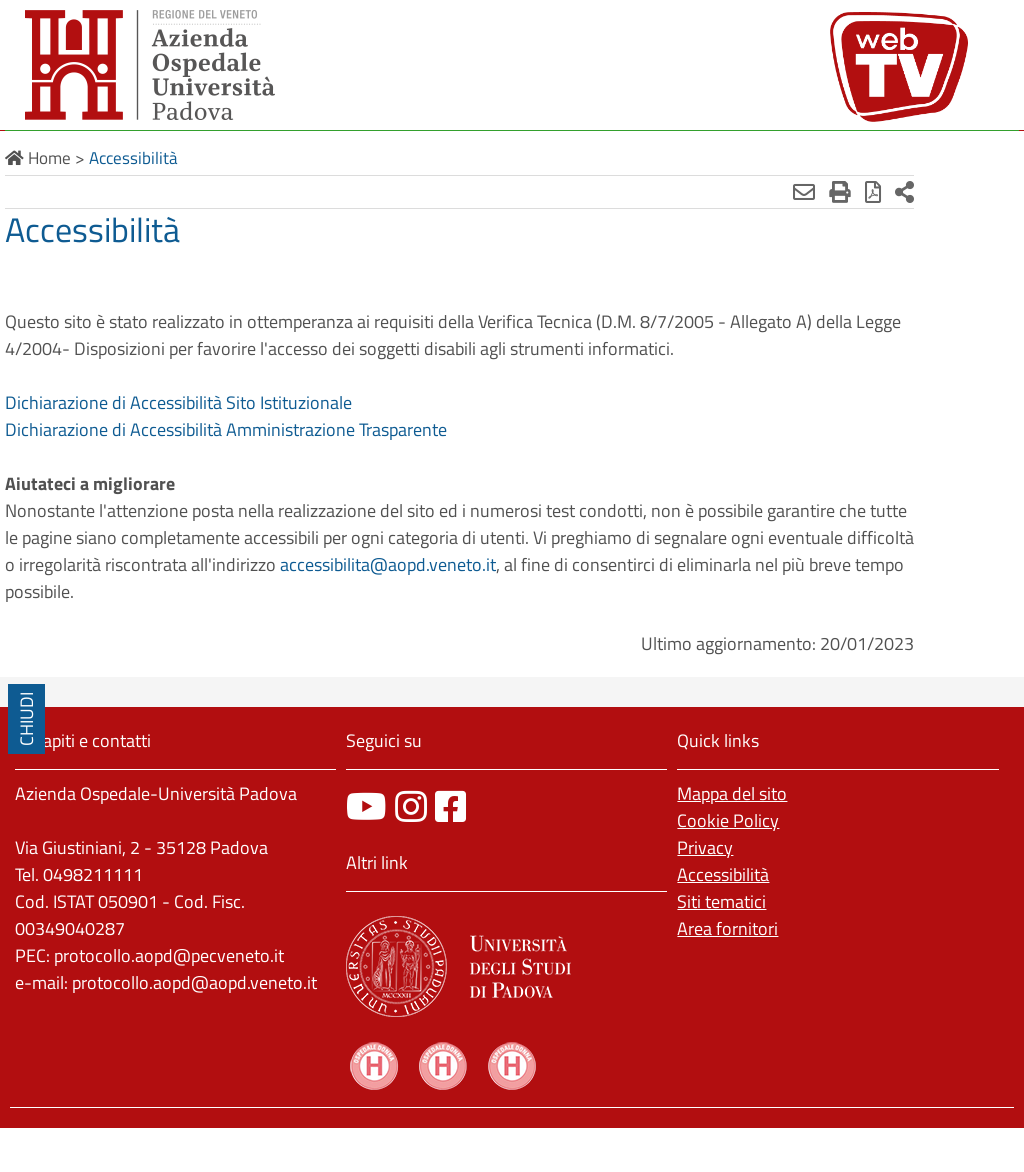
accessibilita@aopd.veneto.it (538, 564)
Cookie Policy (728, 820)
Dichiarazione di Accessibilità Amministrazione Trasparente (226, 429)
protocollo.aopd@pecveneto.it (169, 955)
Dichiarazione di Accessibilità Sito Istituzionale (178, 402)
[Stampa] (801, 192)
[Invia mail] (765, 192)
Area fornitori (727, 928)
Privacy (705, 847)
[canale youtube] (366, 806)
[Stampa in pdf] (834, 192)
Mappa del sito (732, 793)
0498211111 (93, 874)
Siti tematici (721, 901)
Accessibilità (723, 874)
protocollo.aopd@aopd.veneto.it (194, 982)
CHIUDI (26, 719)
